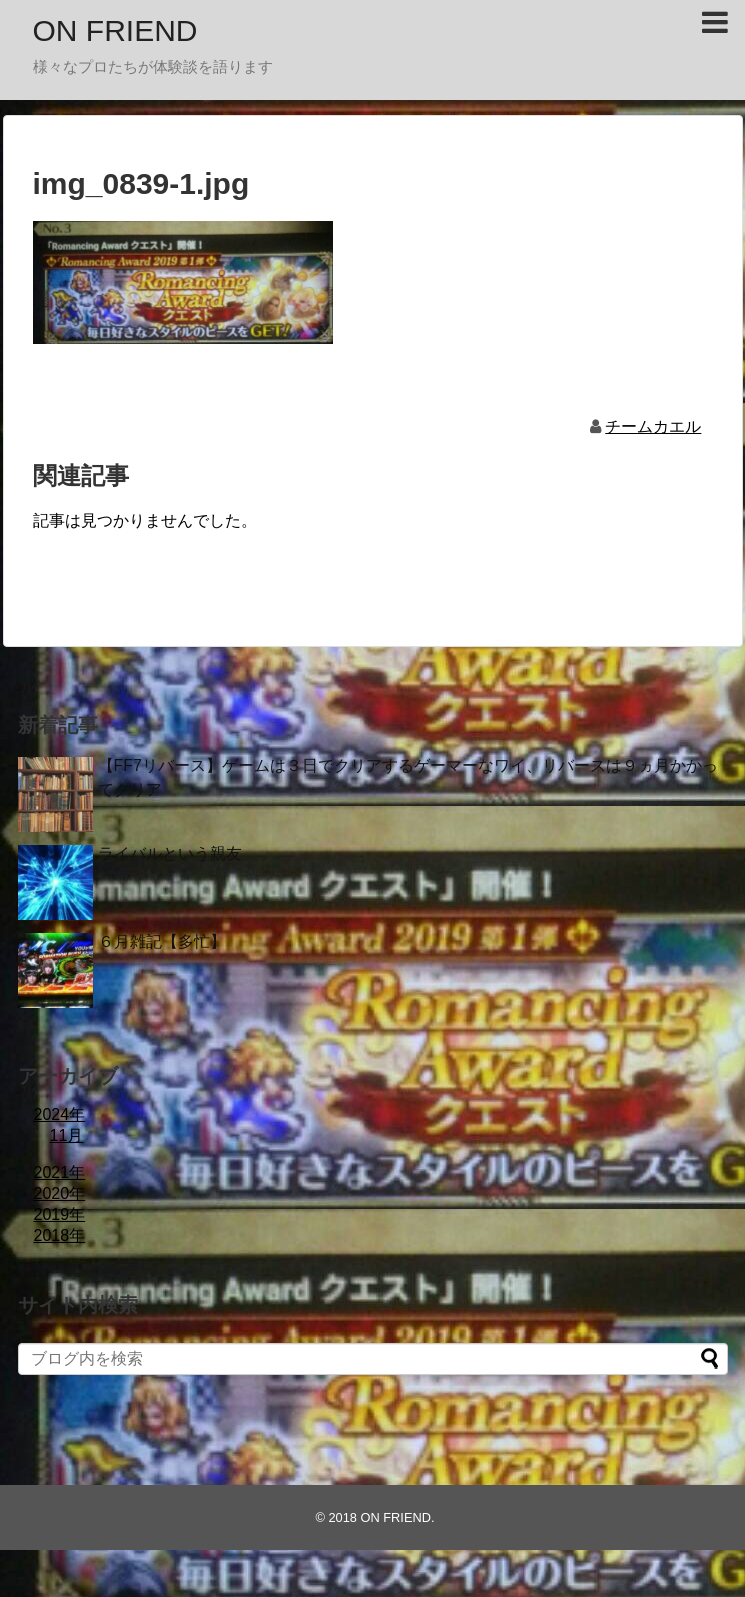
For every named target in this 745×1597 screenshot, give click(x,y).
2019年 (60, 1214)
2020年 (60, 1193)
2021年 (60, 1172)
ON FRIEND (115, 30)
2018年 (60, 1235)
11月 (67, 1135)
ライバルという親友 (170, 853)
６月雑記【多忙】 (162, 941)
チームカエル (653, 426)
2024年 (60, 1114)
